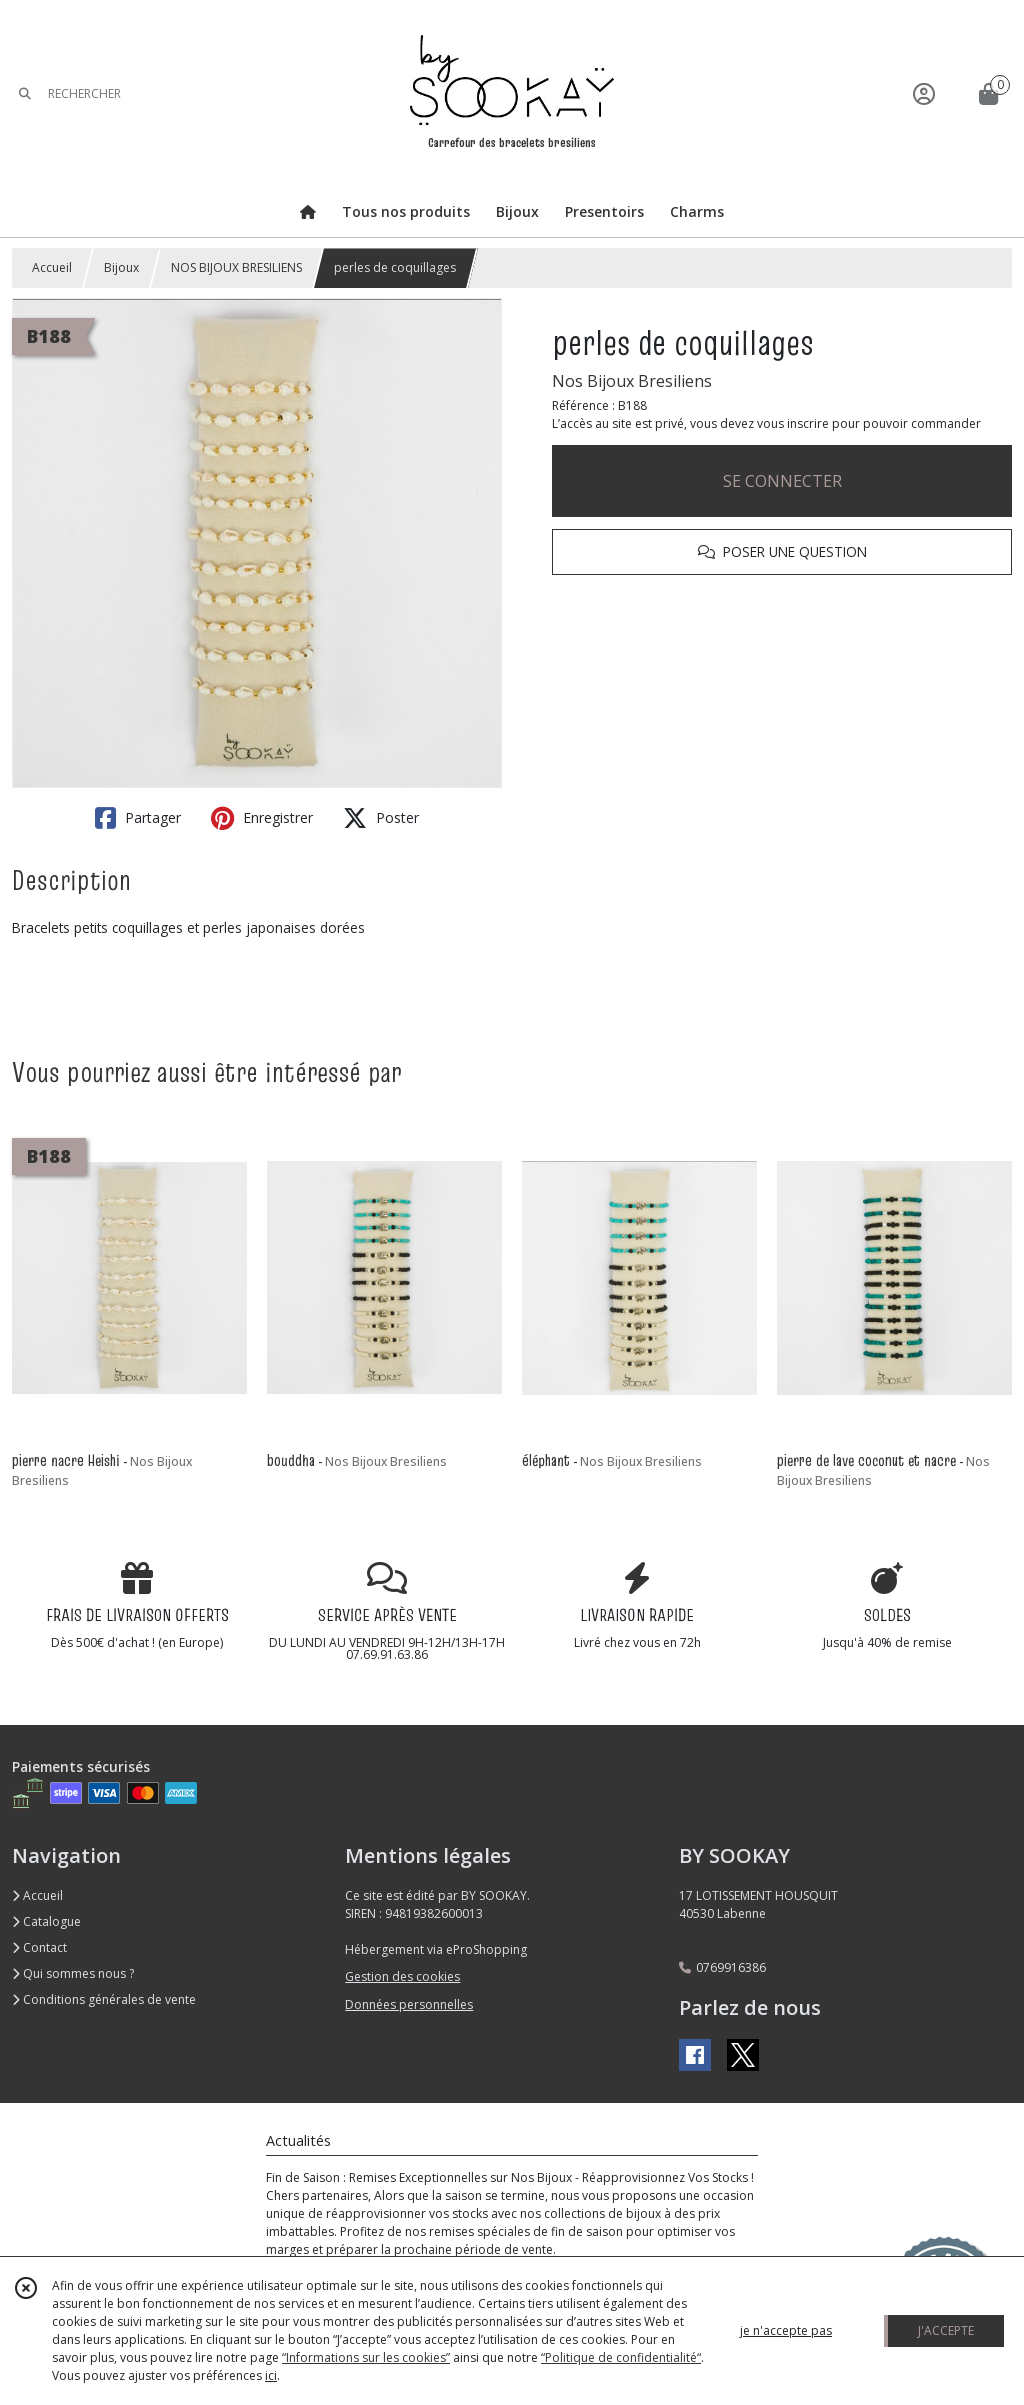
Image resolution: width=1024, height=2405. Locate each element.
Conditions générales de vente (104, 1999)
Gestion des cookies (402, 1976)
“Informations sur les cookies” (366, 2357)
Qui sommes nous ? (73, 1973)
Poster (381, 818)
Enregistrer (262, 818)
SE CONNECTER (782, 481)
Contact (39, 1947)
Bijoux (121, 267)
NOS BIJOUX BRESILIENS (236, 267)
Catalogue (46, 1921)
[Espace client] (924, 93)
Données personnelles (409, 2004)
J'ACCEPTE (946, 2330)
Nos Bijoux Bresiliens (632, 381)
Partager (138, 818)
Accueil (52, 267)
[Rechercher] (25, 93)
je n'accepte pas (786, 2330)
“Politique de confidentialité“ (621, 2357)
